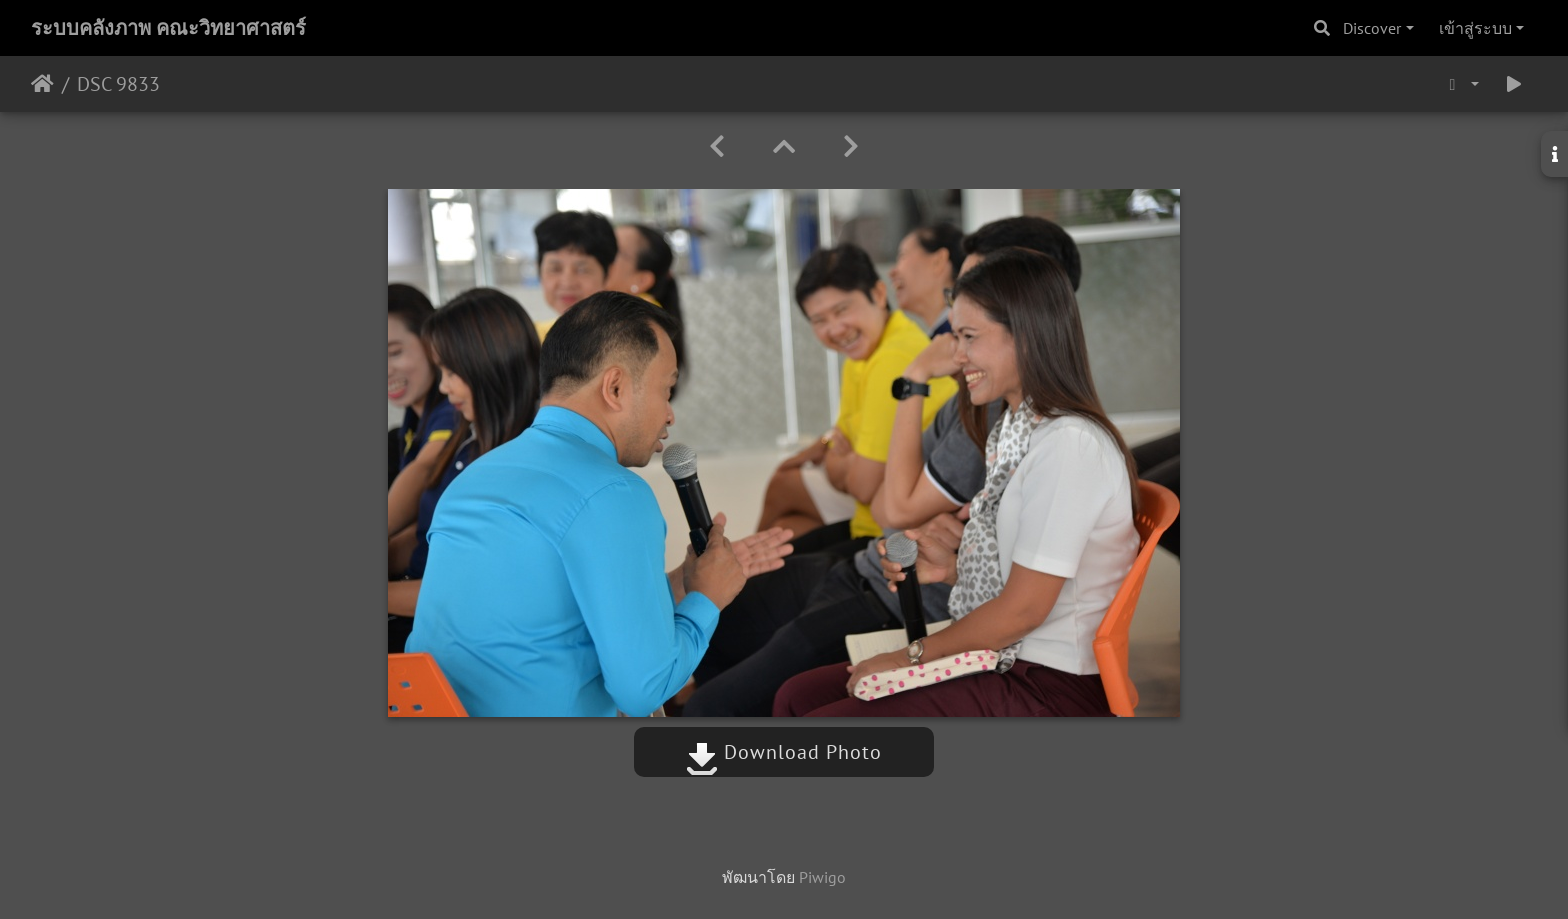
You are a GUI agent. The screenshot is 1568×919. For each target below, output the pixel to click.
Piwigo (822, 877)
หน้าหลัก (42, 84)
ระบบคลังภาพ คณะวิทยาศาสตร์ (168, 28)
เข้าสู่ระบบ (1475, 28)
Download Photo (784, 752)
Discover (1372, 28)
